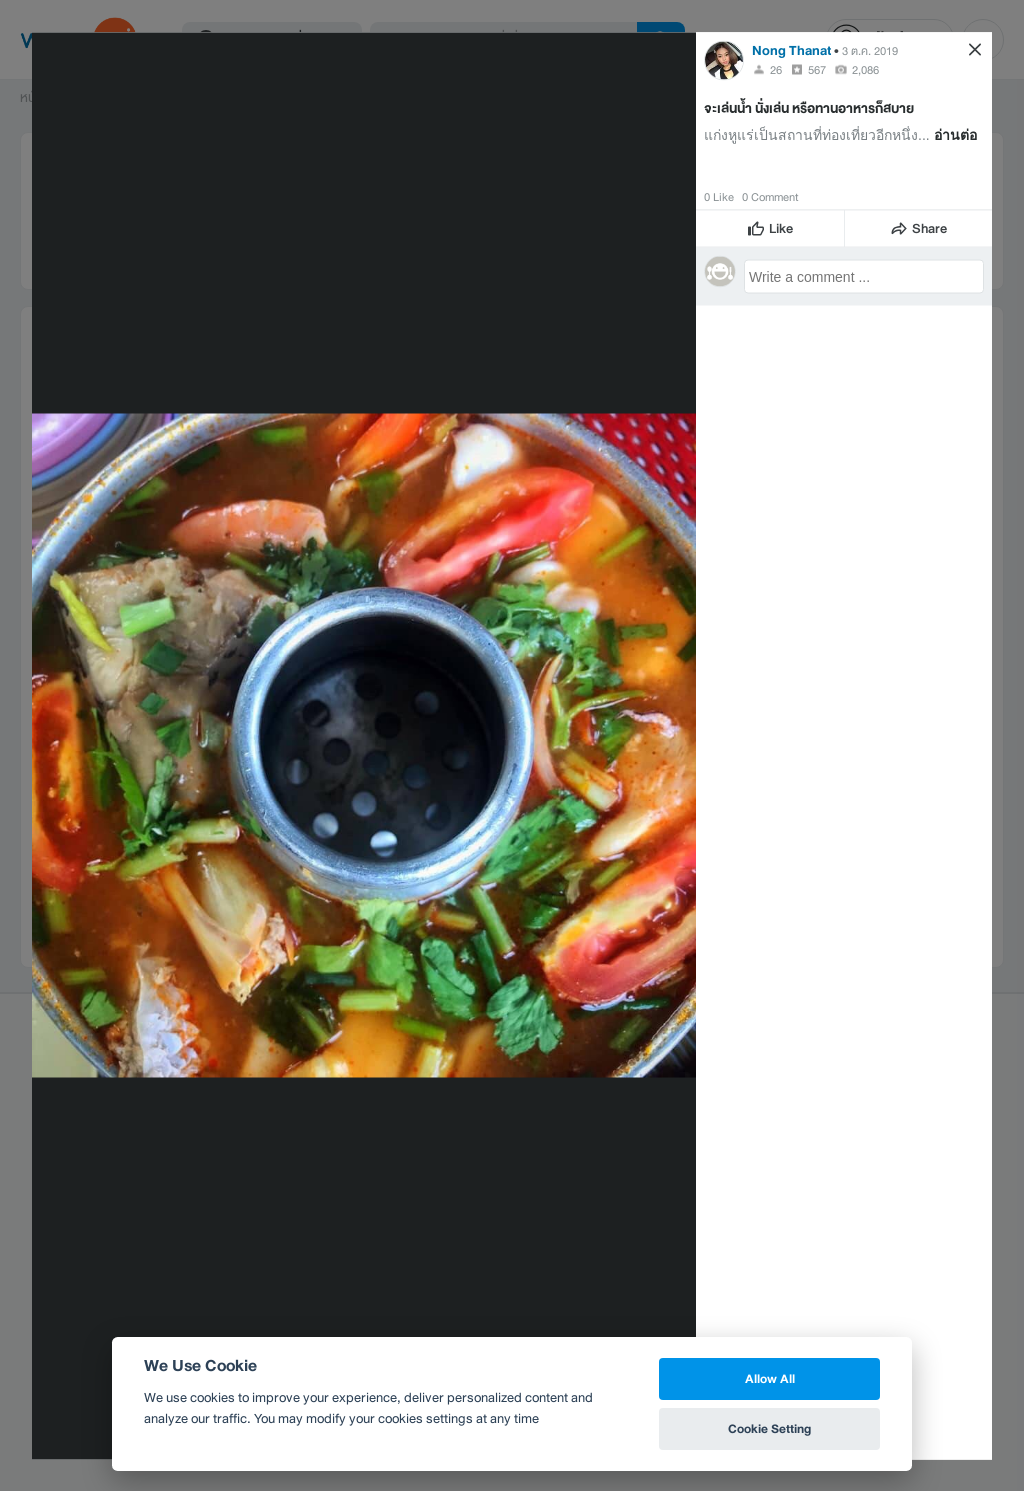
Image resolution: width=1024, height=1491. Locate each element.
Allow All (770, 1378)
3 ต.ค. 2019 (870, 50)
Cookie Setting (769, 1428)
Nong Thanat (791, 49)
